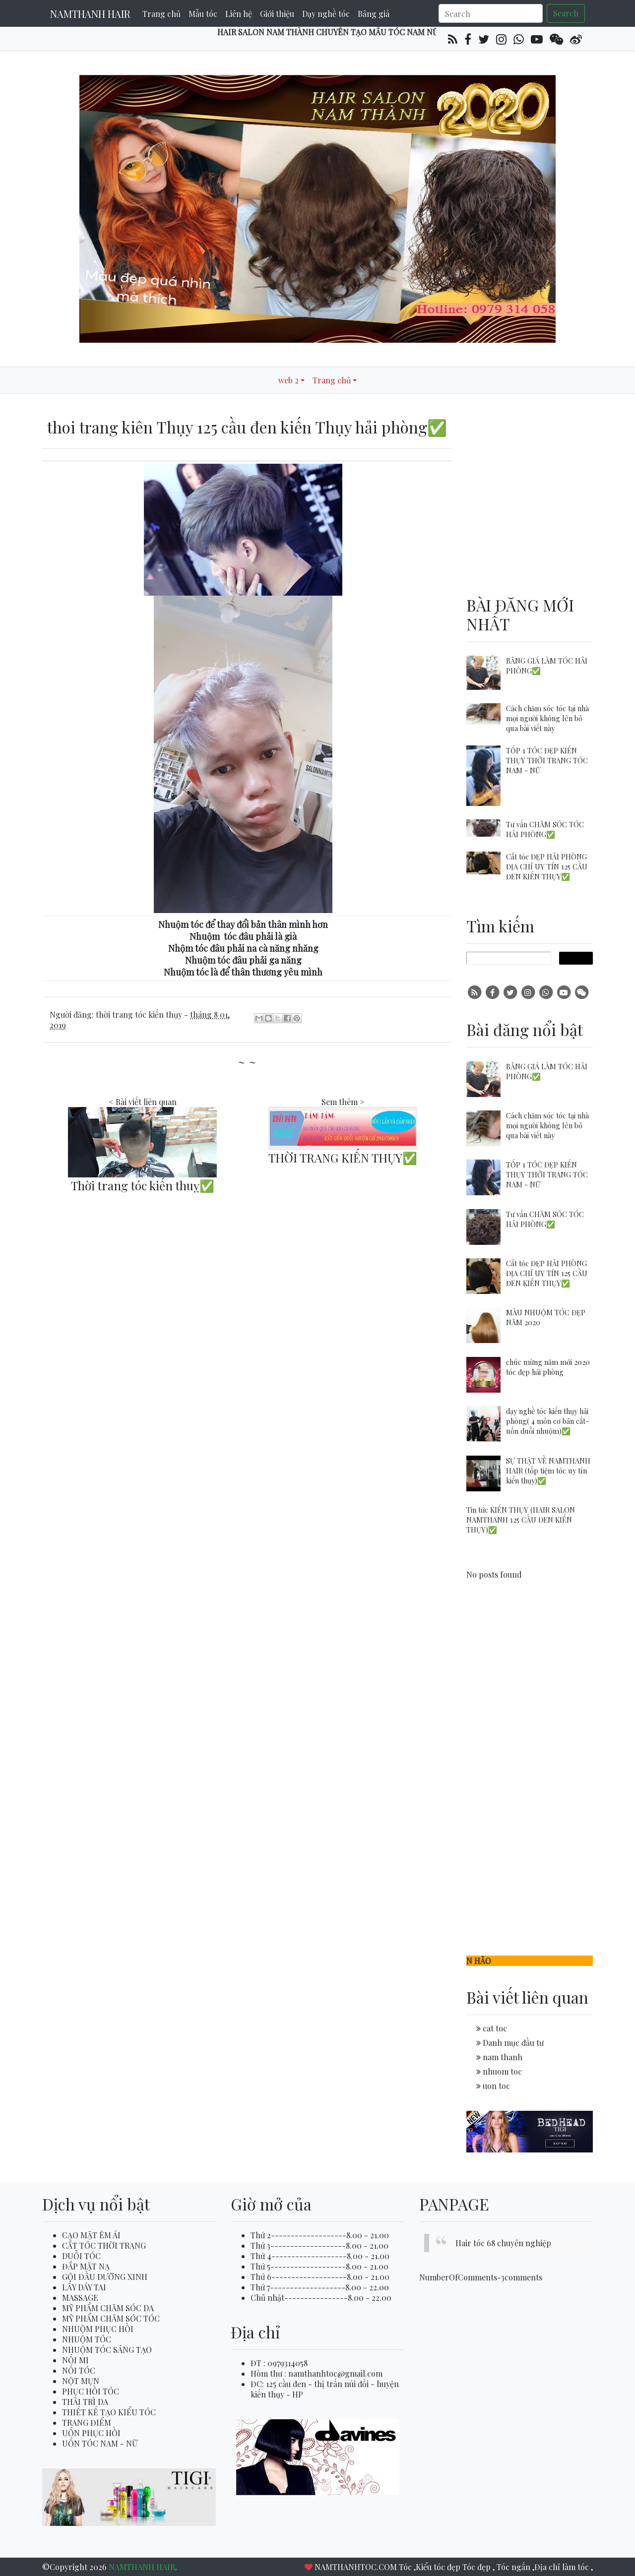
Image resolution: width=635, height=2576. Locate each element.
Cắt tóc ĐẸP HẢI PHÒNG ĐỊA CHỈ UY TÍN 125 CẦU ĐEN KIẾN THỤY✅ (546, 866)
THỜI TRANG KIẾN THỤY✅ (342, 1157)
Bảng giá (373, 13)
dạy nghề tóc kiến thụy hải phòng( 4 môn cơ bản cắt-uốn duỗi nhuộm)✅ (547, 1421)
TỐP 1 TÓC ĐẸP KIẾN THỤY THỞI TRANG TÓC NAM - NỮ (547, 760)
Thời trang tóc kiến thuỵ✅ (142, 1185)
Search (565, 13)
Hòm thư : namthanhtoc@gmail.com (316, 2373)
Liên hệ (238, 13)
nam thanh (502, 2057)
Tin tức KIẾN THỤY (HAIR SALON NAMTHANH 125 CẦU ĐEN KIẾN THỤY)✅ (520, 1519)
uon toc (496, 2086)
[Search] (491, 13)
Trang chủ (161, 13)
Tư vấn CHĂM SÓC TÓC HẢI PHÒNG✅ (545, 829)
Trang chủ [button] (332, 380)
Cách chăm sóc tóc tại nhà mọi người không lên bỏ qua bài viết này (547, 718)
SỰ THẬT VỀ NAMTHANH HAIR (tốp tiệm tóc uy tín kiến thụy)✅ (548, 1470)
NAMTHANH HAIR (90, 13)
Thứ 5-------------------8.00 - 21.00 (319, 2266)
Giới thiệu (277, 13)
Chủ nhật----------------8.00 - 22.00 (321, 2297)
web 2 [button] (288, 380)
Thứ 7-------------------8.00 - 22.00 (320, 2287)
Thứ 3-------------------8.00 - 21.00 (319, 2245)
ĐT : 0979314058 (279, 2363)
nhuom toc (502, 2071)
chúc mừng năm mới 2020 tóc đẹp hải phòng (548, 1367)
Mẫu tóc (203, 13)
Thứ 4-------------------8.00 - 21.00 (320, 2256)
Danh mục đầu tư (513, 2042)
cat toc (495, 2028)
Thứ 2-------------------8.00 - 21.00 (320, 2235)
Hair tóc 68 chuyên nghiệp (503, 2243)
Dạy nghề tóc (326, 13)
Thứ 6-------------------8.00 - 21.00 (320, 2276)
